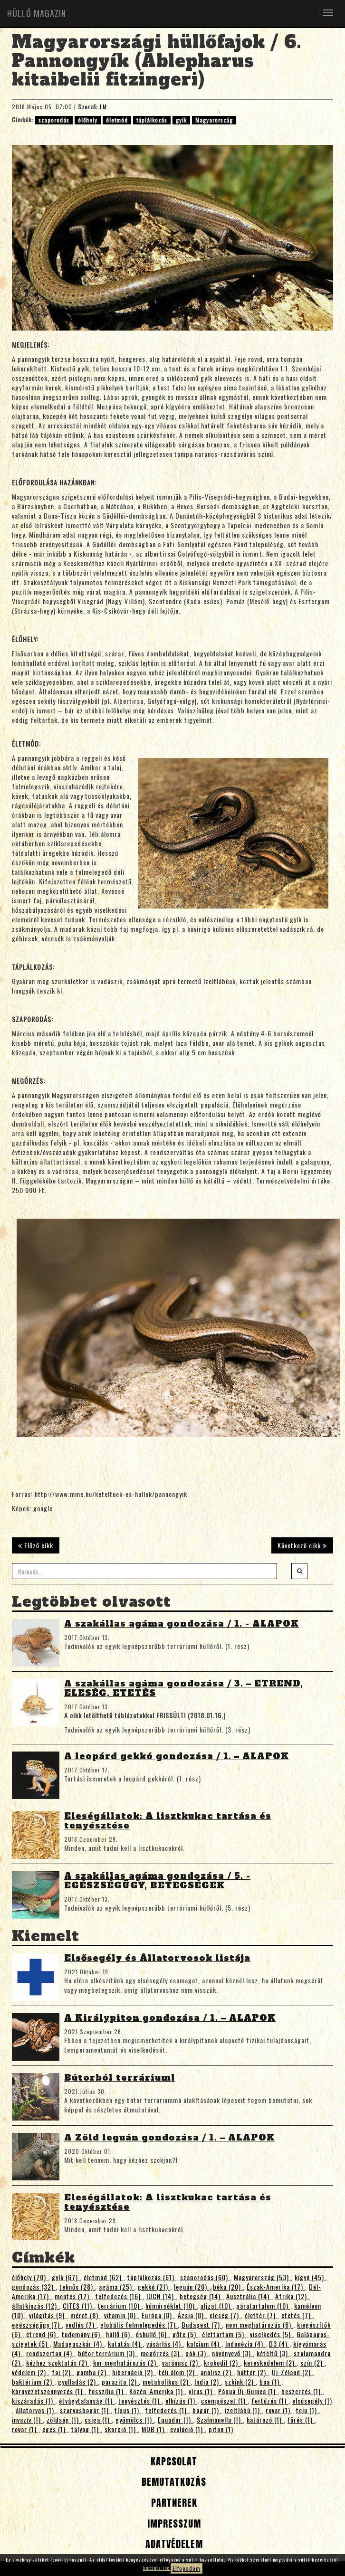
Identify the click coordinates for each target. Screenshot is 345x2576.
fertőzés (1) (269, 2401)
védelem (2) (30, 2372)
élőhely (87, 120)
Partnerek (172, 2502)
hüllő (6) (119, 2334)
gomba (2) (92, 2372)
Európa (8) (158, 2315)
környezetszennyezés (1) (48, 2391)
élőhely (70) (30, 2277)
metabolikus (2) (167, 2382)
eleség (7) (225, 2315)
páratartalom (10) (263, 2306)
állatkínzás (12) (35, 2306)
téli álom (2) (178, 2372)
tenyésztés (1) (140, 2401)
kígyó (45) (310, 2277)
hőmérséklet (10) (171, 2306)
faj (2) (62, 2372)
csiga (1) (98, 2419)
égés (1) (54, 2429)
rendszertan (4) (50, 2353)
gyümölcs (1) (134, 2419)
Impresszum (172, 2523)
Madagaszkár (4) (78, 2344)
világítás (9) (48, 2315)
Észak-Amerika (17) (276, 2287)
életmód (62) (104, 2277)
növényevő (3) (232, 2353)
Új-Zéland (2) (292, 2372)
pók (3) (196, 2353)
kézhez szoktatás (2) (57, 2363)
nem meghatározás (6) (259, 2325)
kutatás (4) (125, 2344)
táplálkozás (151, 120)
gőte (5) (185, 2334)
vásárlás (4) (164, 2344)
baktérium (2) (33, 2382)
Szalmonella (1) (220, 2419)
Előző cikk (35, 1545)
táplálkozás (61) (151, 2277)
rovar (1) (279, 2410)
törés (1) (301, 2419)
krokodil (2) (222, 2363)
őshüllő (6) (152, 2334)
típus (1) (128, 2410)
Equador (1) (175, 2419)
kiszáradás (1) (33, 2401)
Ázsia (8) (192, 2315)
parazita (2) (120, 2382)
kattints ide (157, 2567)
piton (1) (221, 2429)
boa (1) (270, 2382)
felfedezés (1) (167, 2410)
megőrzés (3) (161, 2353)
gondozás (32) (34, 2287)
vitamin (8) (121, 2315)
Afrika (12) (292, 2296)
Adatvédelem (173, 2544)
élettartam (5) (224, 2334)
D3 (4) (279, 2344)
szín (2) (312, 2363)
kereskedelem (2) (270, 2363)
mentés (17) (73, 2296)
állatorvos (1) (36, 2410)
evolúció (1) (187, 2429)
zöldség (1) (64, 2419)
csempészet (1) (224, 2401)
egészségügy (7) (37, 2325)
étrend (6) (42, 2334)
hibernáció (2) (133, 2372)
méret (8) (85, 2315)
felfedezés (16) (119, 2296)
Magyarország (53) (262, 2277)
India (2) (207, 2382)
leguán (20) (191, 2287)
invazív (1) (27, 2419)
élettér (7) (261, 2315)
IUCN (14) (161, 2296)
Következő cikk (302, 1545)
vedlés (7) (81, 2325)
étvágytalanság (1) (87, 2401)
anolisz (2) (217, 2372)
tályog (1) (86, 2429)
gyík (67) (66, 2277)
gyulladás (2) (78, 2382)
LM (103, 107)
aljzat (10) (216, 2306)
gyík (181, 120)
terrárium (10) (120, 2306)
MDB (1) (154, 2429)
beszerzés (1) (302, 2391)
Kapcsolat (172, 2461)
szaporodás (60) (205, 2277)
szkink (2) (240, 2382)
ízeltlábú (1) (243, 2410)
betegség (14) (201, 2296)
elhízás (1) (181, 2401)
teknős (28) (77, 2287)
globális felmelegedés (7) (139, 2325)
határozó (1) (265, 2419)
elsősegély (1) (312, 2401)
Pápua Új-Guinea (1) (248, 2391)
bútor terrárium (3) (107, 2353)
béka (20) (228, 2287)
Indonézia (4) (245, 2344)
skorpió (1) (121, 2429)
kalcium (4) (204, 2344)
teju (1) (307, 2410)
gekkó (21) (154, 2287)
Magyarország (214, 120)
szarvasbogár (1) (85, 2410)
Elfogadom (186, 2568)
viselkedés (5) (271, 2334)
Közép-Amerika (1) (157, 2391)
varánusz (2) (181, 2363)
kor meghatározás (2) (125, 2363)
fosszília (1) (106, 2391)
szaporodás (53, 120)
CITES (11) (78, 2306)
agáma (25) (116, 2287)
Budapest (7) (202, 2325)
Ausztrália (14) (248, 2296)
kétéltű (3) (273, 2353)
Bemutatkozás (172, 2481)
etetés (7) (297, 2315)
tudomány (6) (82, 2334)
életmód (117, 120)
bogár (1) (206, 2410)
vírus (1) (201, 2391)
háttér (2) (252, 2372)
